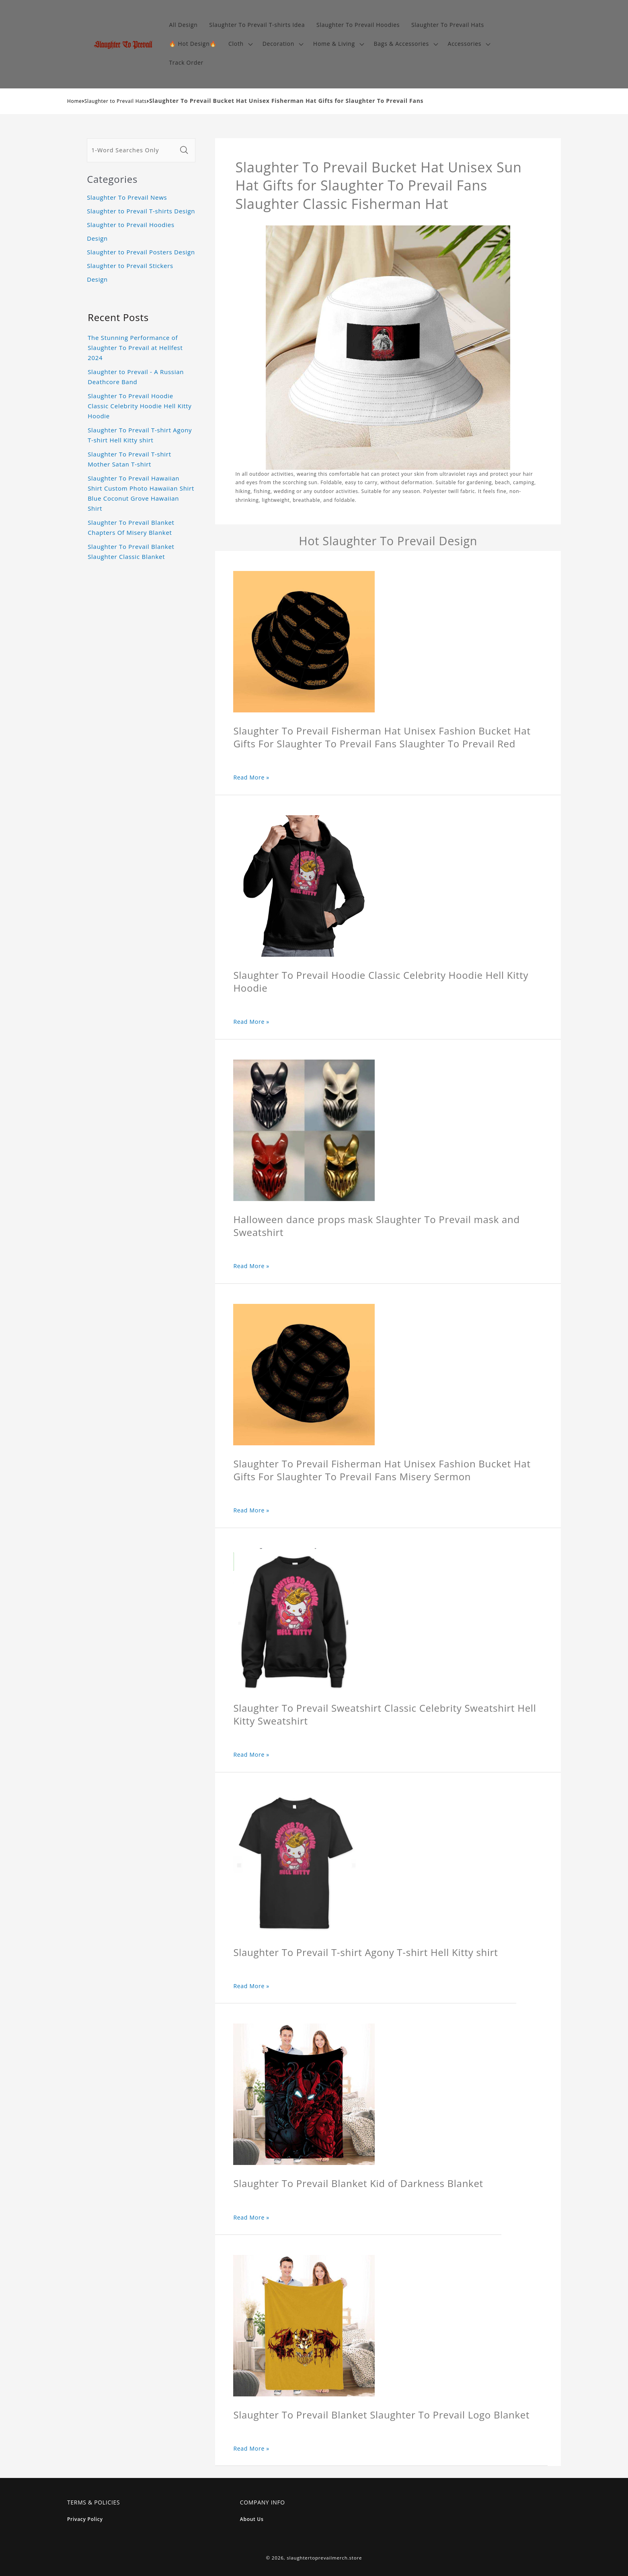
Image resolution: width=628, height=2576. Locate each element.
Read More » (251, 777)
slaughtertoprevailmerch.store (324, 2558)
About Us (252, 2519)
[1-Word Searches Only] (131, 150)
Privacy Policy (85, 2519)
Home (74, 101)
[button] (240, 44)
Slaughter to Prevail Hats (115, 101)
